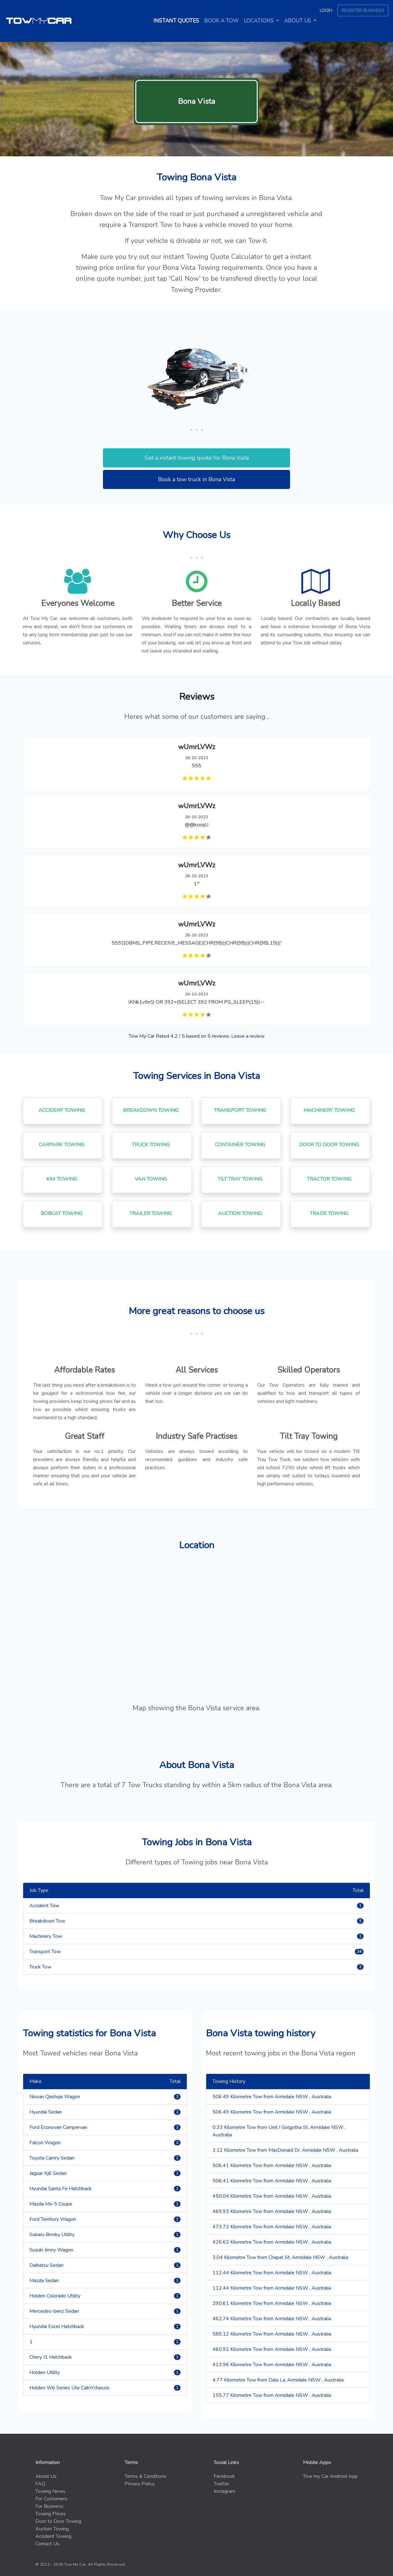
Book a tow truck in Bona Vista (196, 479)
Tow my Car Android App (330, 2476)
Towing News (50, 2491)
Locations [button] (259, 20)
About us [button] (298, 20)
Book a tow (221, 20)
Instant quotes (177, 20)
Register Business (363, 10)
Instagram (224, 2491)
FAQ (40, 2483)
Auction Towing (52, 2528)
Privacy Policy (140, 2483)
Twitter (221, 2483)
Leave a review (247, 1036)
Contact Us (47, 2543)
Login (326, 10)
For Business (49, 2506)
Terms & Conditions (145, 2476)
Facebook (224, 2476)
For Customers (51, 2498)
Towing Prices (50, 2513)
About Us (46, 2476)
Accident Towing (53, 2536)
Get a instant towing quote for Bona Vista (197, 457)
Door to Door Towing (58, 2521)
